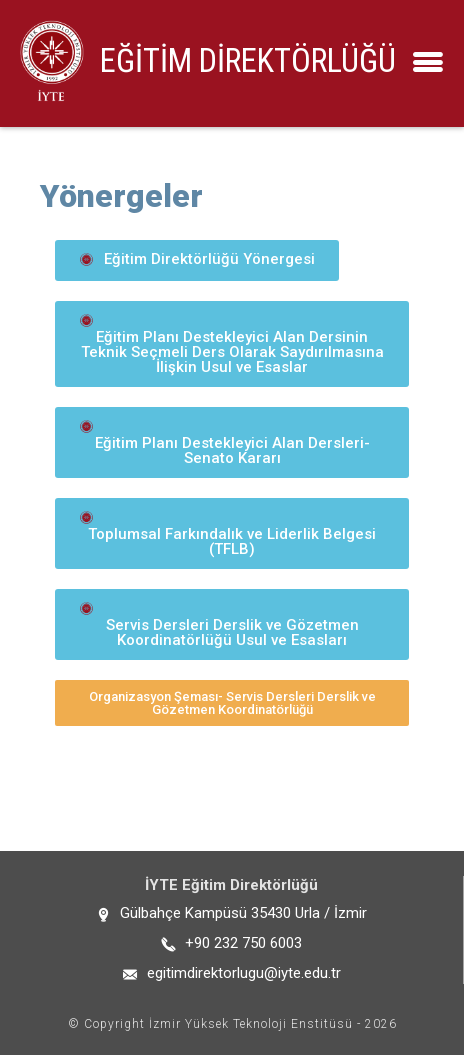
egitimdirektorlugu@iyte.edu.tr (244, 973)
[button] (197, 260)
